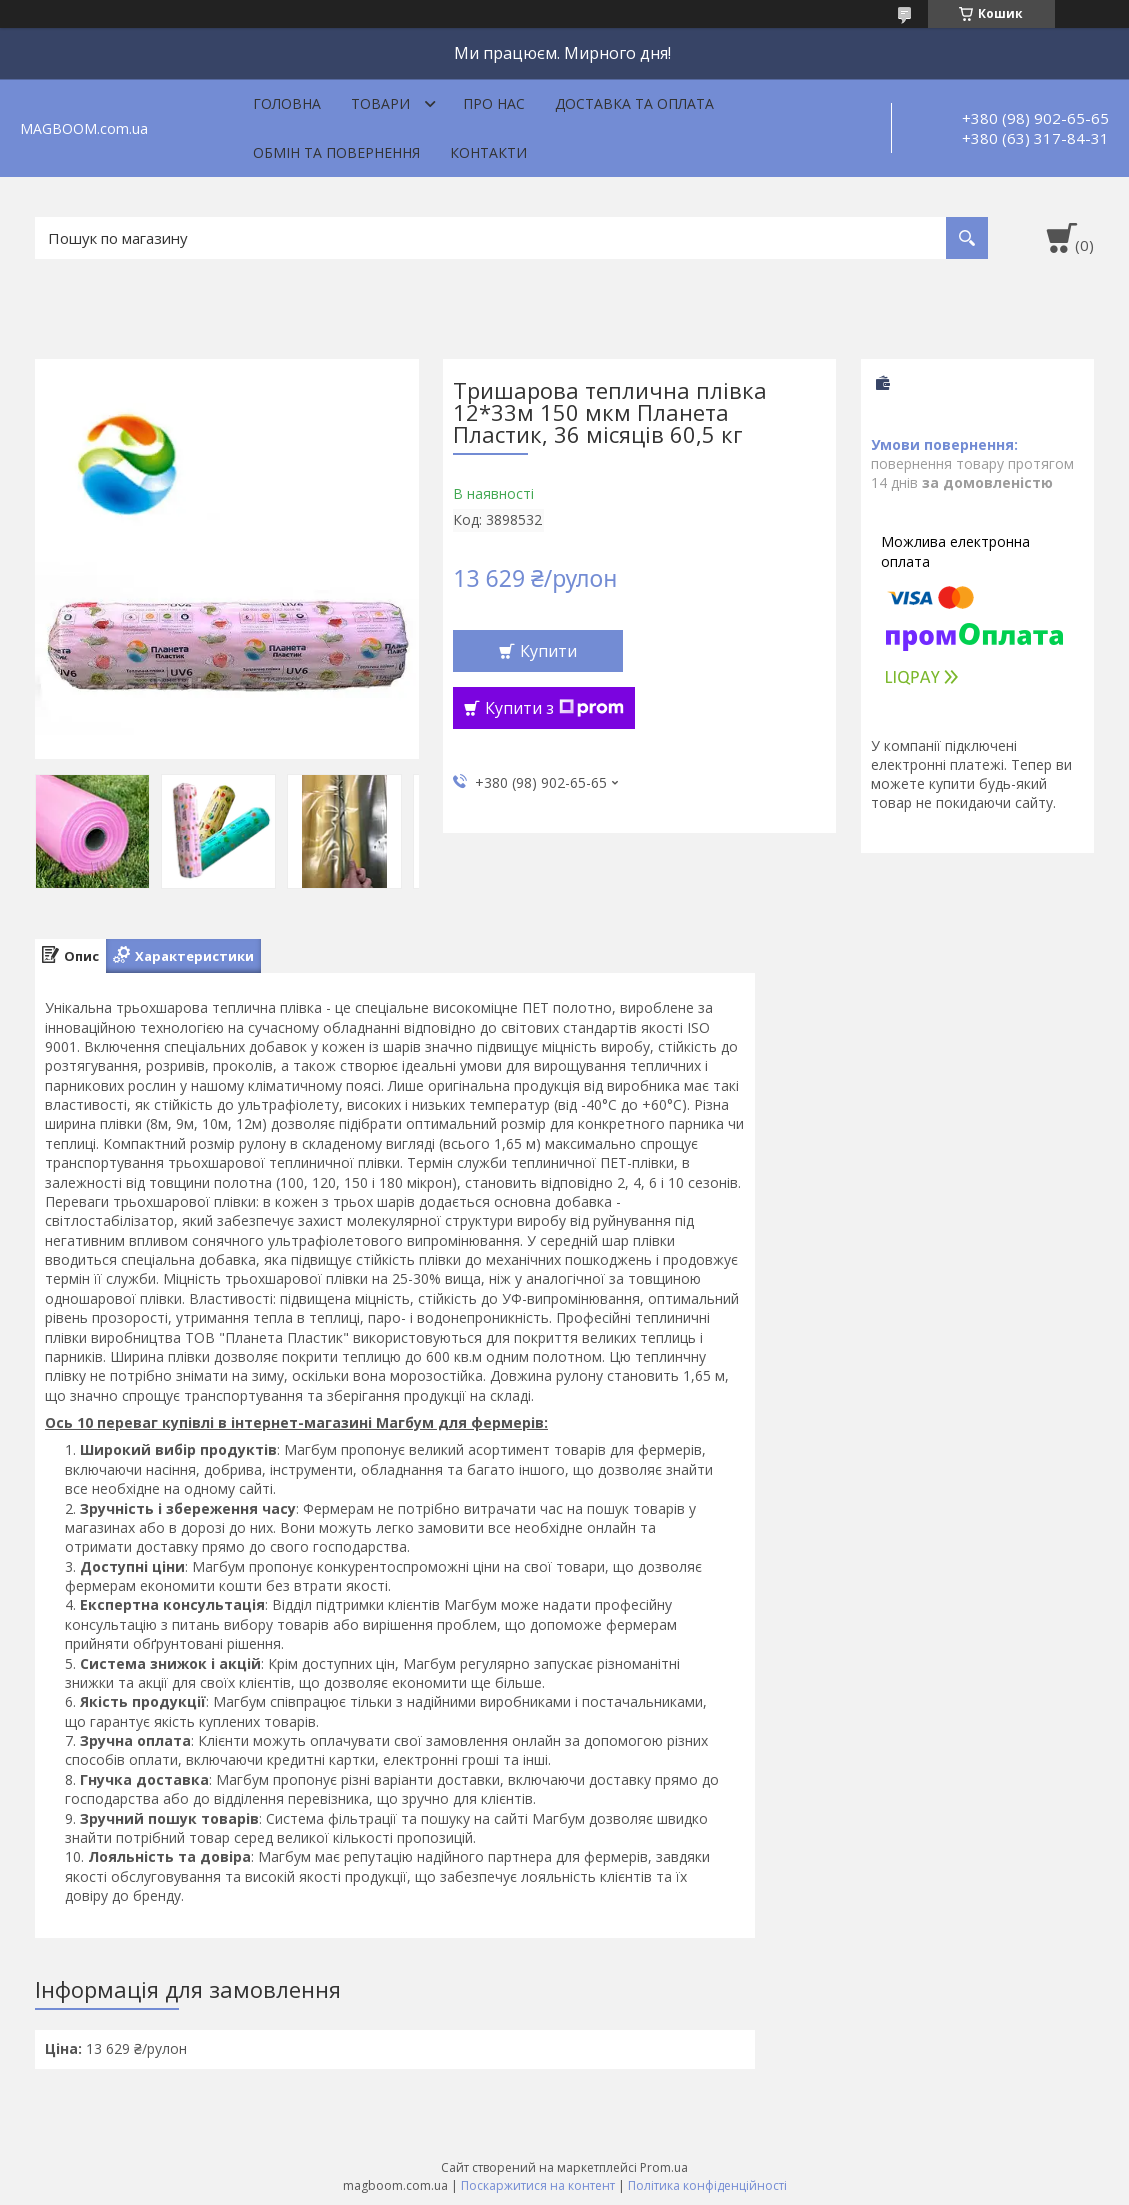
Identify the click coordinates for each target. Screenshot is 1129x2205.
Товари (380, 103)
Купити (548, 651)
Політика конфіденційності (707, 2185)
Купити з (554, 708)
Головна (287, 103)
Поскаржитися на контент (538, 2185)
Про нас (494, 103)
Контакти (488, 152)
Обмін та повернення (336, 152)
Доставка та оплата (634, 103)
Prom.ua (664, 2167)
